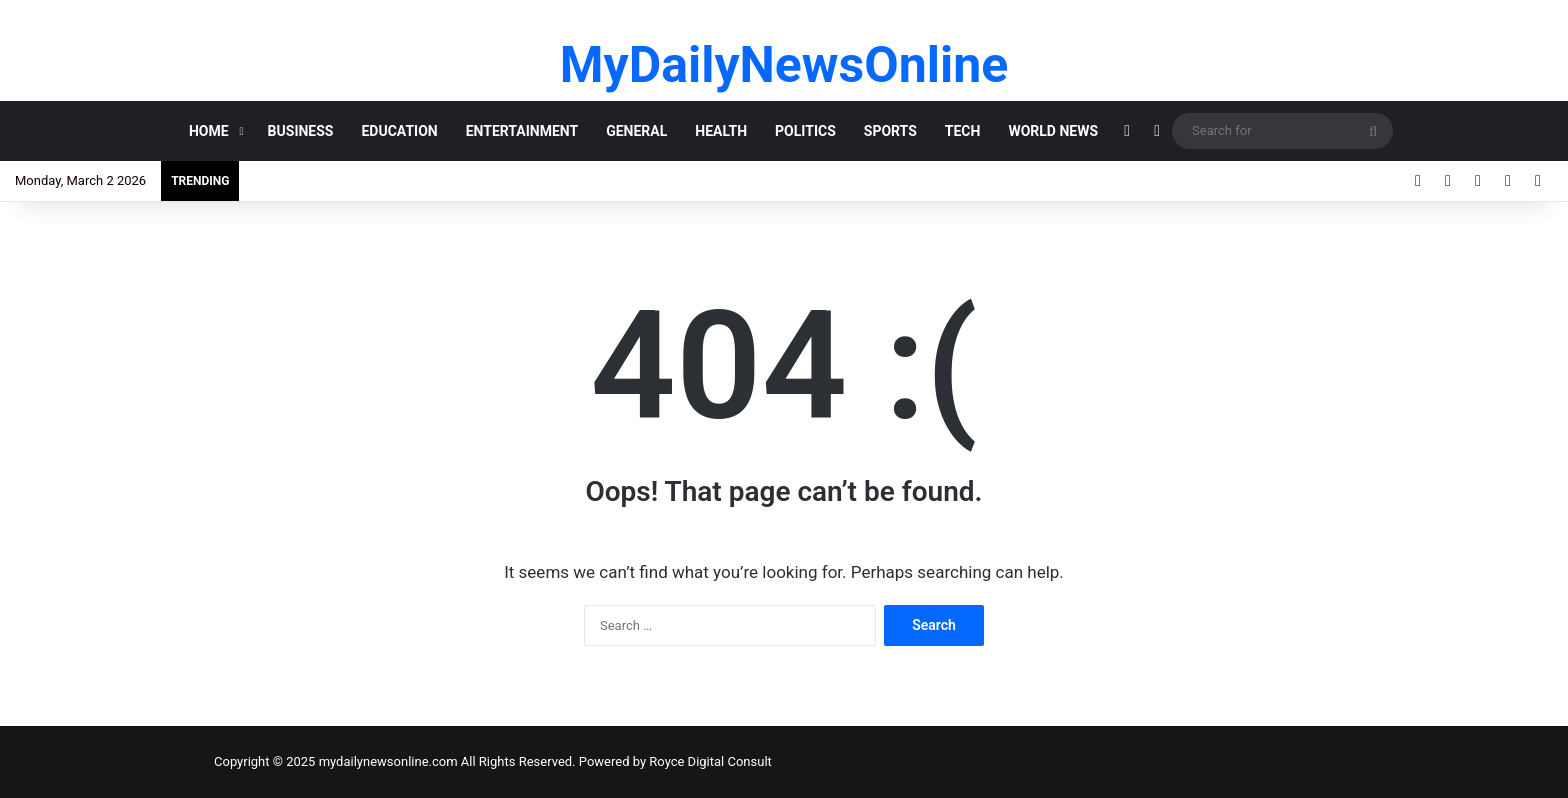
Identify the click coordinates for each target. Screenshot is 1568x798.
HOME (209, 131)
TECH (963, 131)
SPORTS (890, 131)
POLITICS (805, 131)
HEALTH (721, 131)
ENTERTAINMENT (522, 131)
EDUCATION (399, 131)
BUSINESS (301, 131)
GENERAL (636, 131)
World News (1053, 131)
